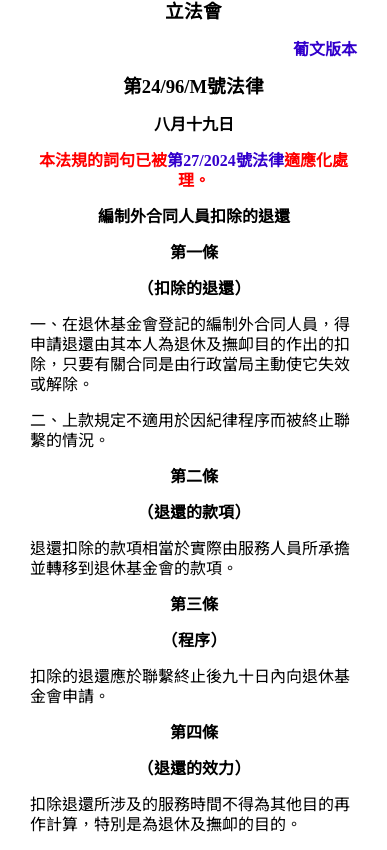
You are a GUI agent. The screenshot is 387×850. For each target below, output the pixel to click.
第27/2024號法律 (225, 160)
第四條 (194, 732)
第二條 (194, 476)
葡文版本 (325, 49)
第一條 (194, 252)
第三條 (194, 604)
